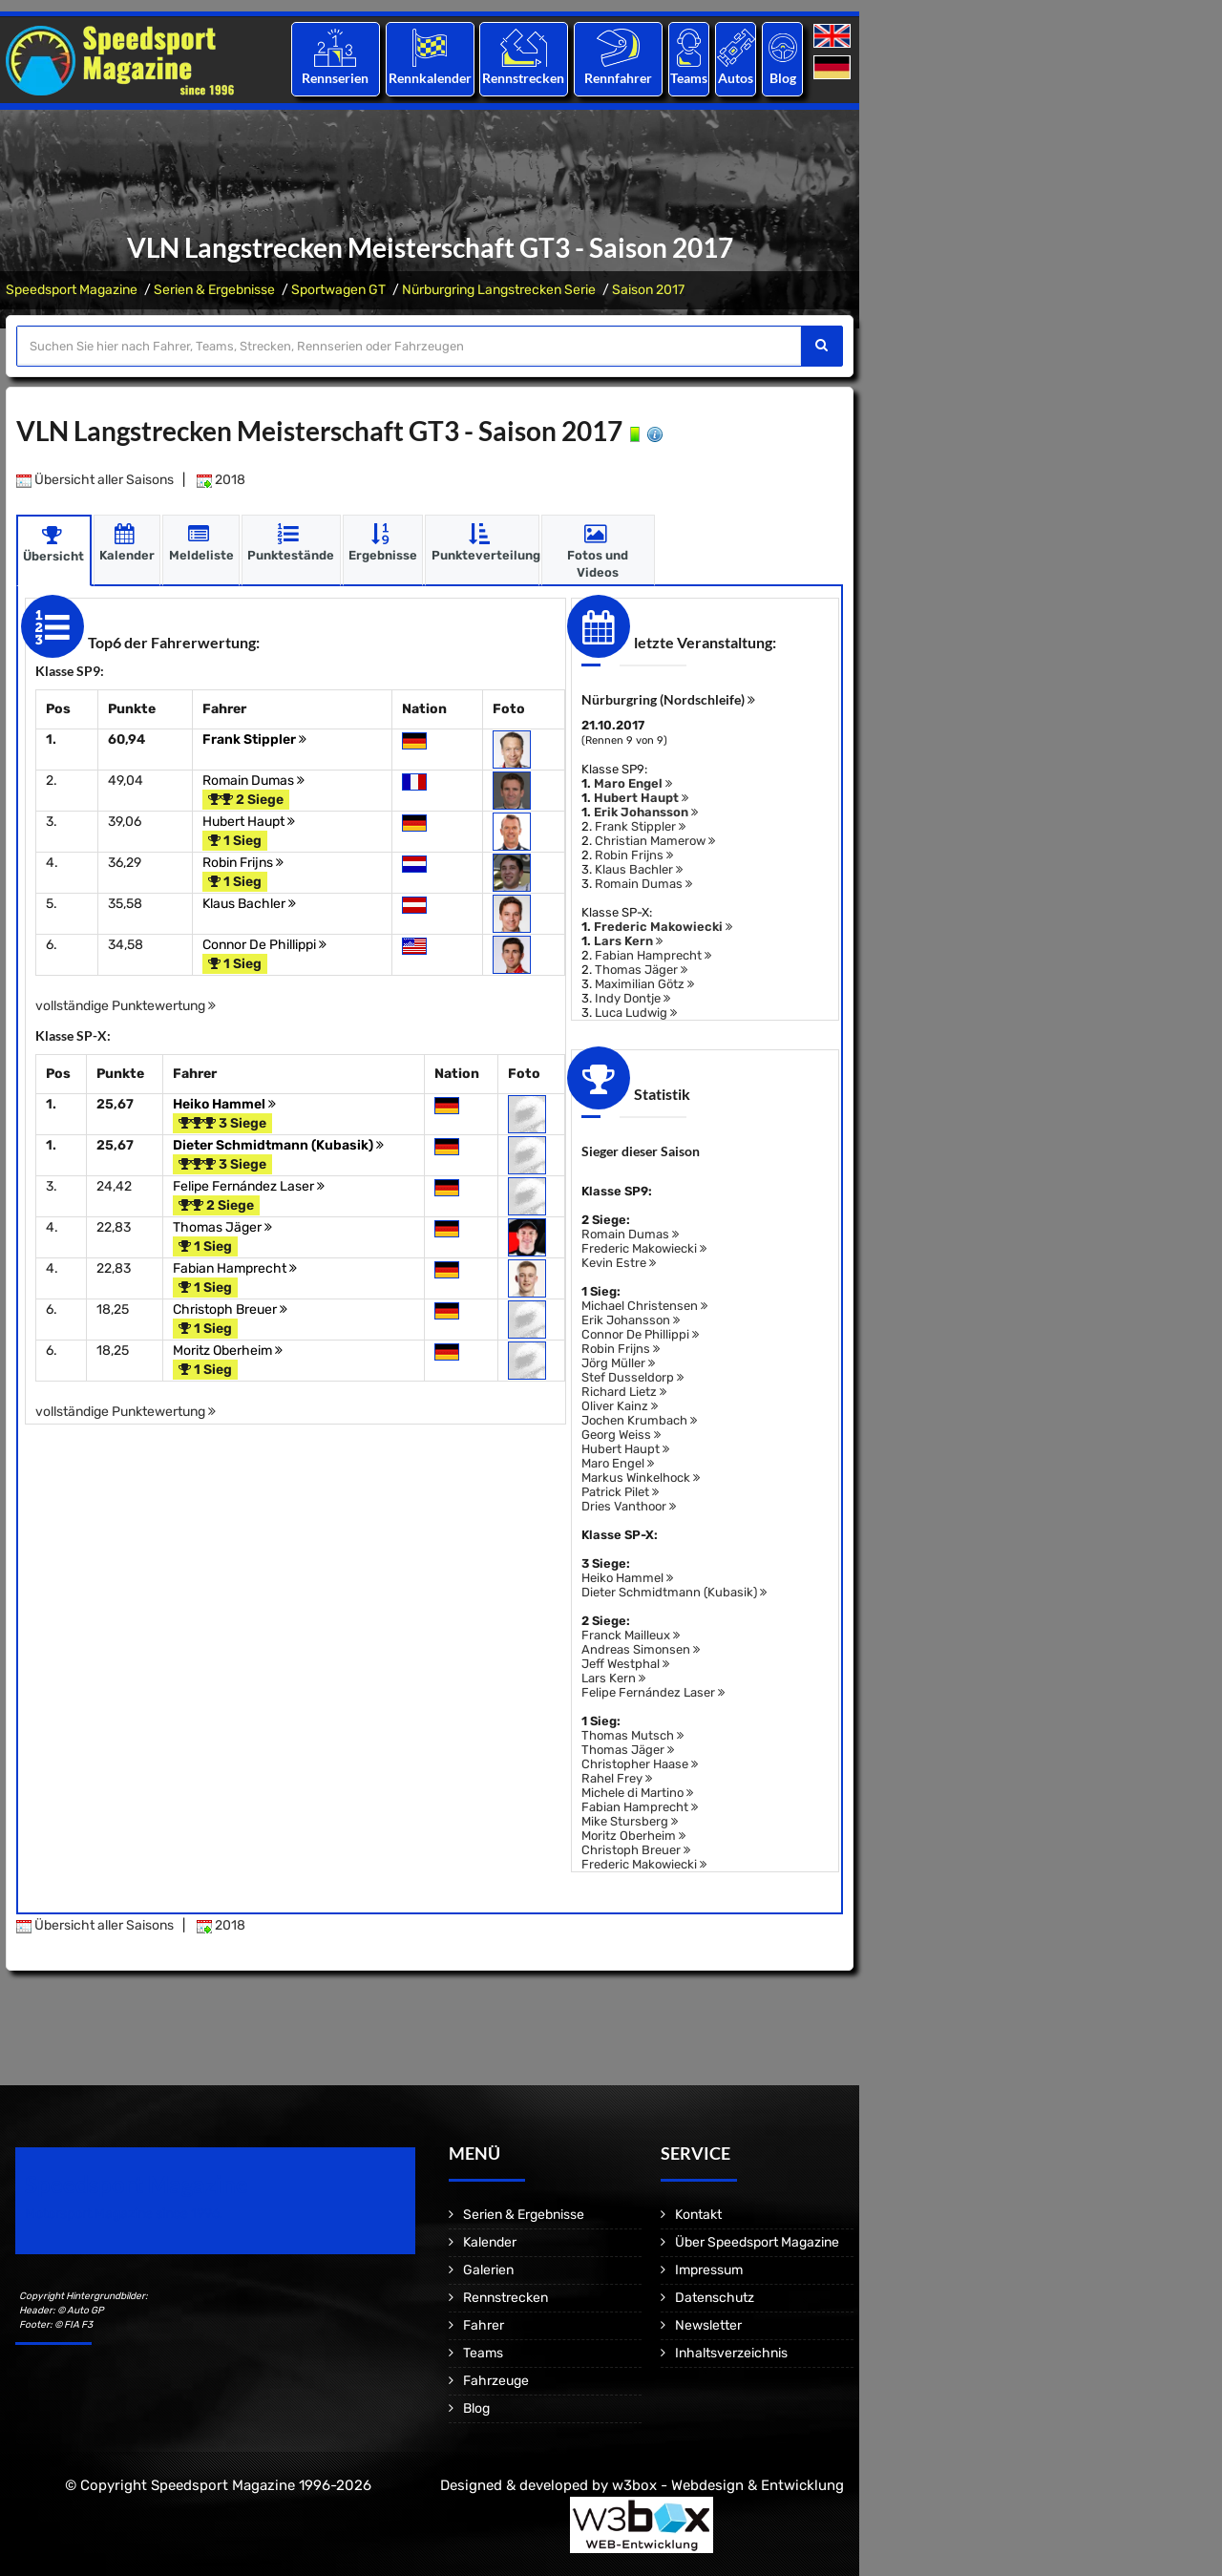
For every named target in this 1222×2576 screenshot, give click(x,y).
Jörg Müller (618, 1363)
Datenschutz (714, 2298)
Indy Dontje (632, 998)
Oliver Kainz (619, 1406)
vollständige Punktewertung (125, 1006)
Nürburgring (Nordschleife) (668, 699)
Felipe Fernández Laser (249, 1186)
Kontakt (698, 2214)
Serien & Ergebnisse (214, 290)
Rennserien (335, 78)
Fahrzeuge (496, 2381)
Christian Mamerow (655, 841)
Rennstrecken (524, 78)
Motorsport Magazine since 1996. (124, 2214)
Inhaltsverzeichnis (731, 2353)
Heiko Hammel (224, 1104)
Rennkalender (429, 78)
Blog (782, 78)
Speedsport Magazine (71, 290)
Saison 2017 (648, 290)
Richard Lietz (623, 1391)
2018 (221, 480)
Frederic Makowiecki (663, 926)
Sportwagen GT (338, 290)
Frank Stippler (254, 739)
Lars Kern (628, 941)
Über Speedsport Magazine (757, 2242)
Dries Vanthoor (628, 1506)
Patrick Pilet (620, 1492)
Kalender (489, 2242)
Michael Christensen (644, 1306)
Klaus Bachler (249, 904)
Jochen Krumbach (639, 1420)
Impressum (709, 2270)
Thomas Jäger (222, 1227)
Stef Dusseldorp (632, 1377)
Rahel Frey (616, 1778)
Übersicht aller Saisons (95, 480)
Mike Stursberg (629, 1821)
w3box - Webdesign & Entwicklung (728, 2485)
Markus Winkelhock (640, 1477)
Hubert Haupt (248, 821)
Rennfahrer (618, 78)
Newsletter (708, 2325)
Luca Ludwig (636, 1012)
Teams (688, 78)
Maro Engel (633, 783)
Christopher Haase (639, 1764)
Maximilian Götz (644, 984)
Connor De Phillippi (264, 945)
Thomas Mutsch (632, 1735)
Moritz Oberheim (228, 1350)
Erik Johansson (646, 812)
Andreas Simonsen (640, 1649)
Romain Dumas (253, 780)
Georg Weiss (621, 1434)
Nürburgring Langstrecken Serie (499, 290)
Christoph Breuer (230, 1309)
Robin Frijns (243, 863)
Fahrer (483, 2325)
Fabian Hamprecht (235, 1268)
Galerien (488, 2270)
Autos (735, 78)
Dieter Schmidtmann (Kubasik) (278, 1145)
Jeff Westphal (625, 1664)
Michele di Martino (637, 1792)
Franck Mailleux (630, 1635)
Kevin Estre (618, 1263)
